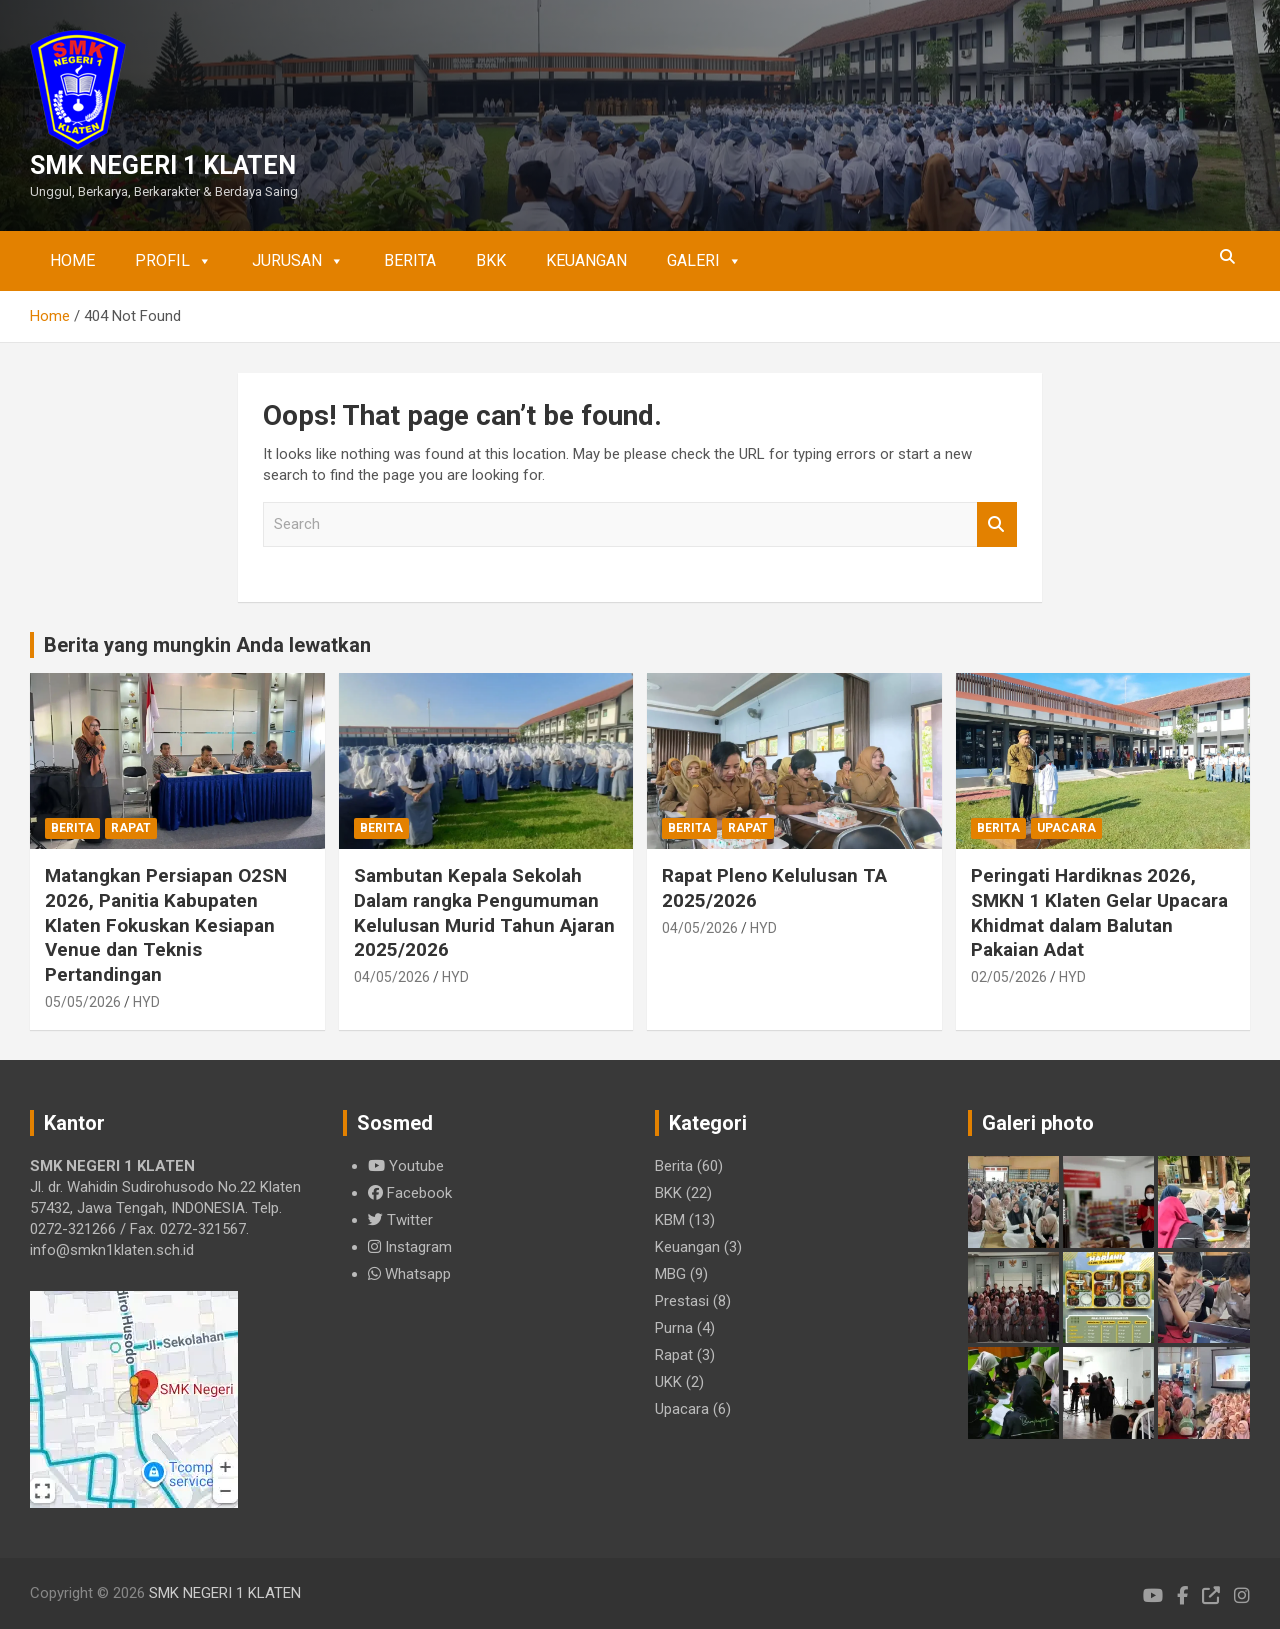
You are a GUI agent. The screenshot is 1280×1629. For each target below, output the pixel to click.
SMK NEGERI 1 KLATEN (163, 165)
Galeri (704, 261)
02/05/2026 (1009, 977)
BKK (491, 260)
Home (72, 260)
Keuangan (586, 260)
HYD (146, 1002)
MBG (670, 1274)
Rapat (131, 828)
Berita (410, 260)
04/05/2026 (392, 977)
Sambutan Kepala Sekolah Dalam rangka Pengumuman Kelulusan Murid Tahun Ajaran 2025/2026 (484, 912)
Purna (674, 1328)
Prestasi (682, 1301)
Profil (173, 261)
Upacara (1066, 828)
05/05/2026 (83, 1002)
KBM (670, 1220)
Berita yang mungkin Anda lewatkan (207, 645)
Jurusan (298, 261)
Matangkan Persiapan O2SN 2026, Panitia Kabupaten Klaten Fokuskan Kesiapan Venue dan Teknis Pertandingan (166, 925)
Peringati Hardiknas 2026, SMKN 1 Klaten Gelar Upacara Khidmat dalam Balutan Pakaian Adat (1099, 912)
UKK (668, 1382)
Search (997, 524)
